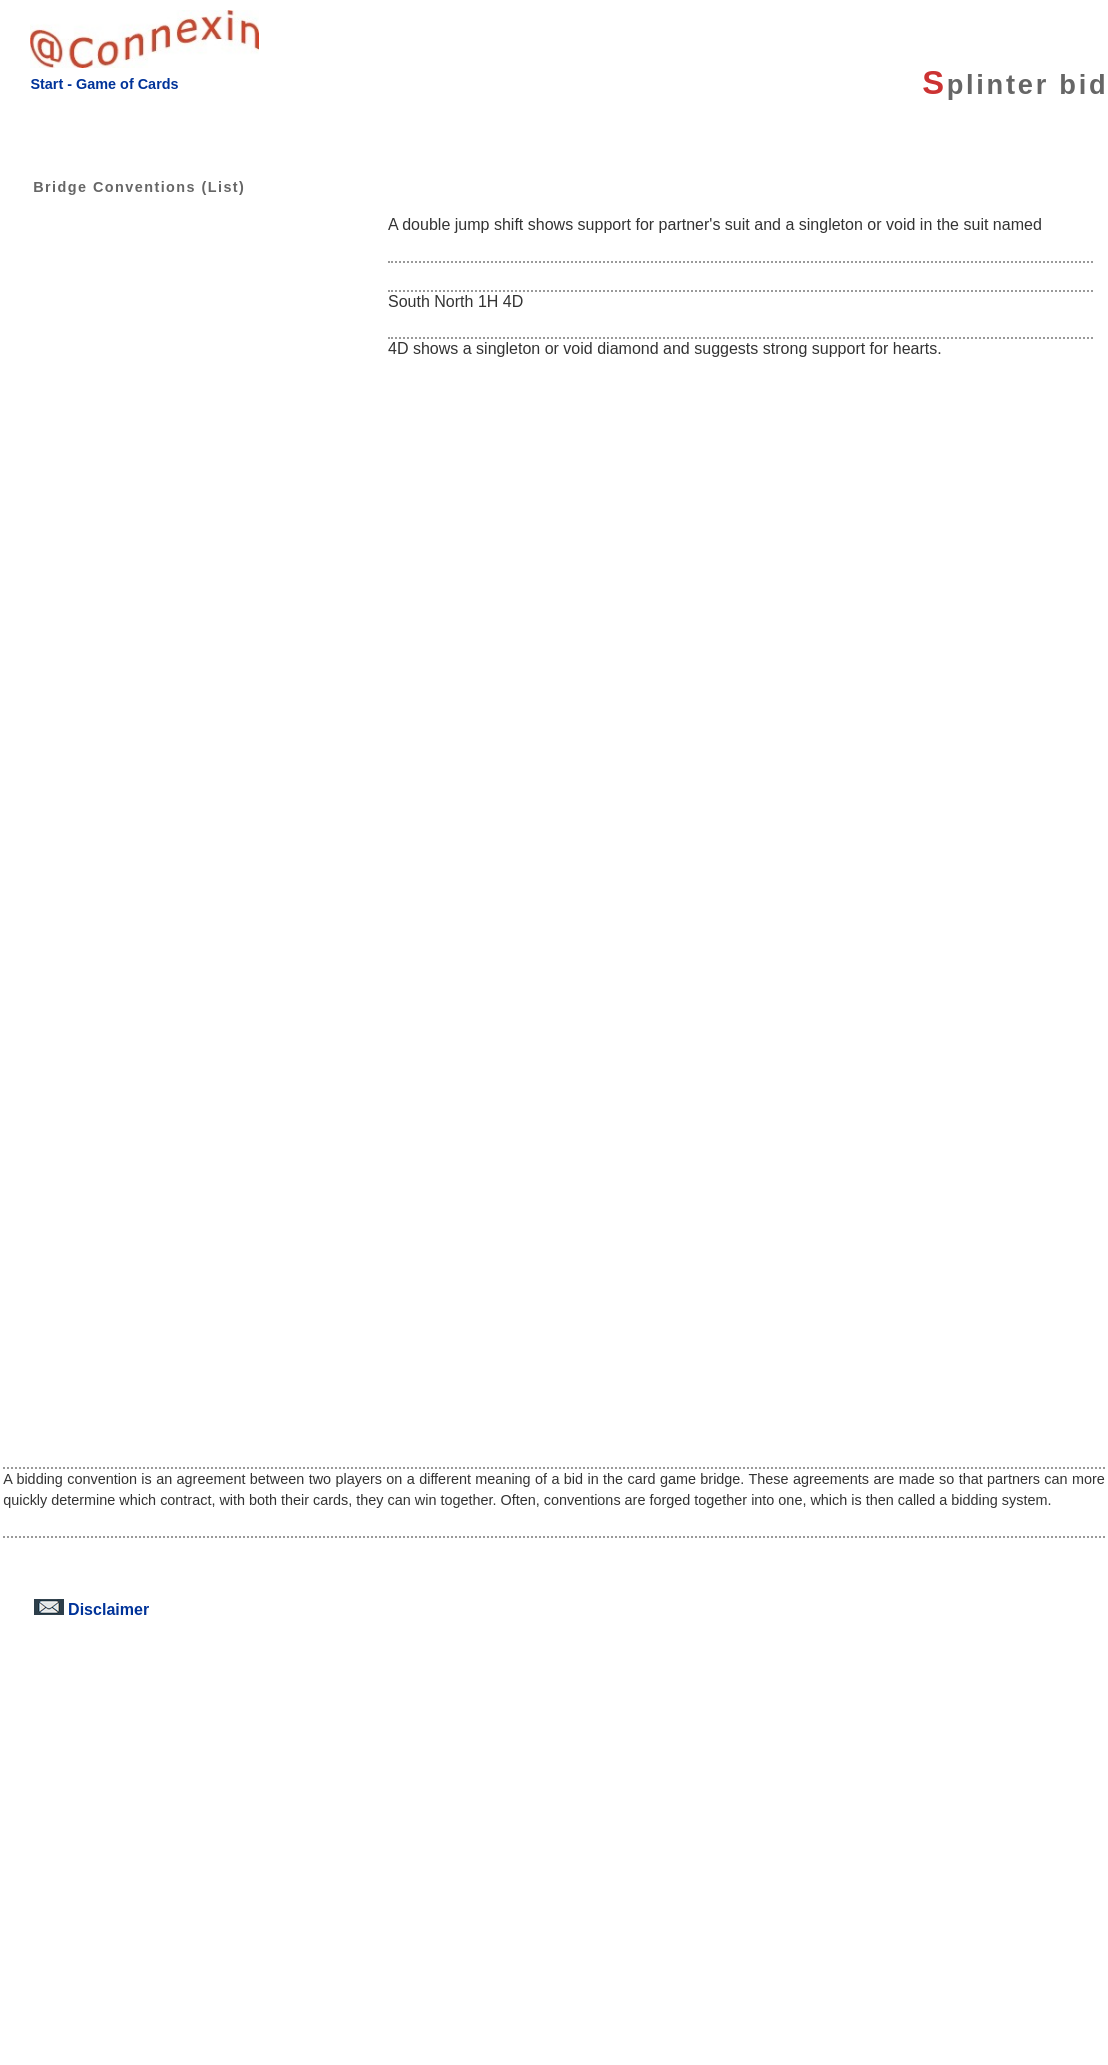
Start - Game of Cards (104, 84)
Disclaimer (91, 1609)
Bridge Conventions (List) (124, 187)
